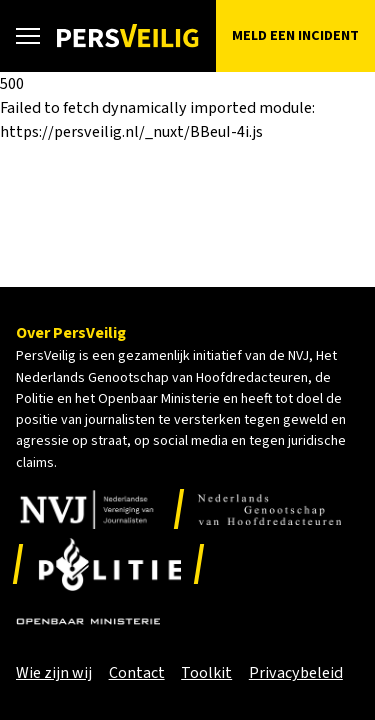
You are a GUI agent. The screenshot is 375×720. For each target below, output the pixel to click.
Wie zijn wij (54, 673)
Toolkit (206, 673)
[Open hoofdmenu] (28, 36)
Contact (137, 673)
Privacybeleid (296, 673)
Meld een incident (295, 35)
